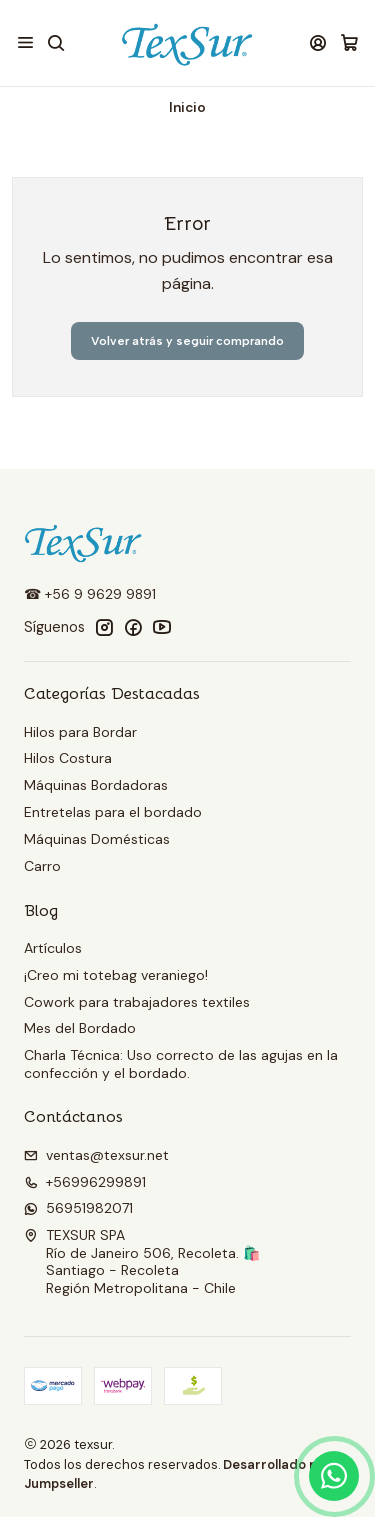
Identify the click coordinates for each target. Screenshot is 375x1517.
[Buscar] (55, 42)
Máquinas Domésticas (97, 839)
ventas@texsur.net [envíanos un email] (96, 1155)
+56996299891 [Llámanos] (85, 1182)
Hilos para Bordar (80, 732)
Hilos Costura (68, 758)
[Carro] (349, 43)
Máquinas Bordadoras (96, 785)
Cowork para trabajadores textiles (137, 1002)
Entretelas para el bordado (113, 812)
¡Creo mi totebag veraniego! (116, 975)
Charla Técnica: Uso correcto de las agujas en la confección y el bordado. (181, 1064)
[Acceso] (318, 42)
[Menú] (25, 42)
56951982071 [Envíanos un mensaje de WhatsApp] (78, 1208)
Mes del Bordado (80, 1028)
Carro (42, 866)
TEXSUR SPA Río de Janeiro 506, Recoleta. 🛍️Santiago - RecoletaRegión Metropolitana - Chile (142, 1261)
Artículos (53, 948)
